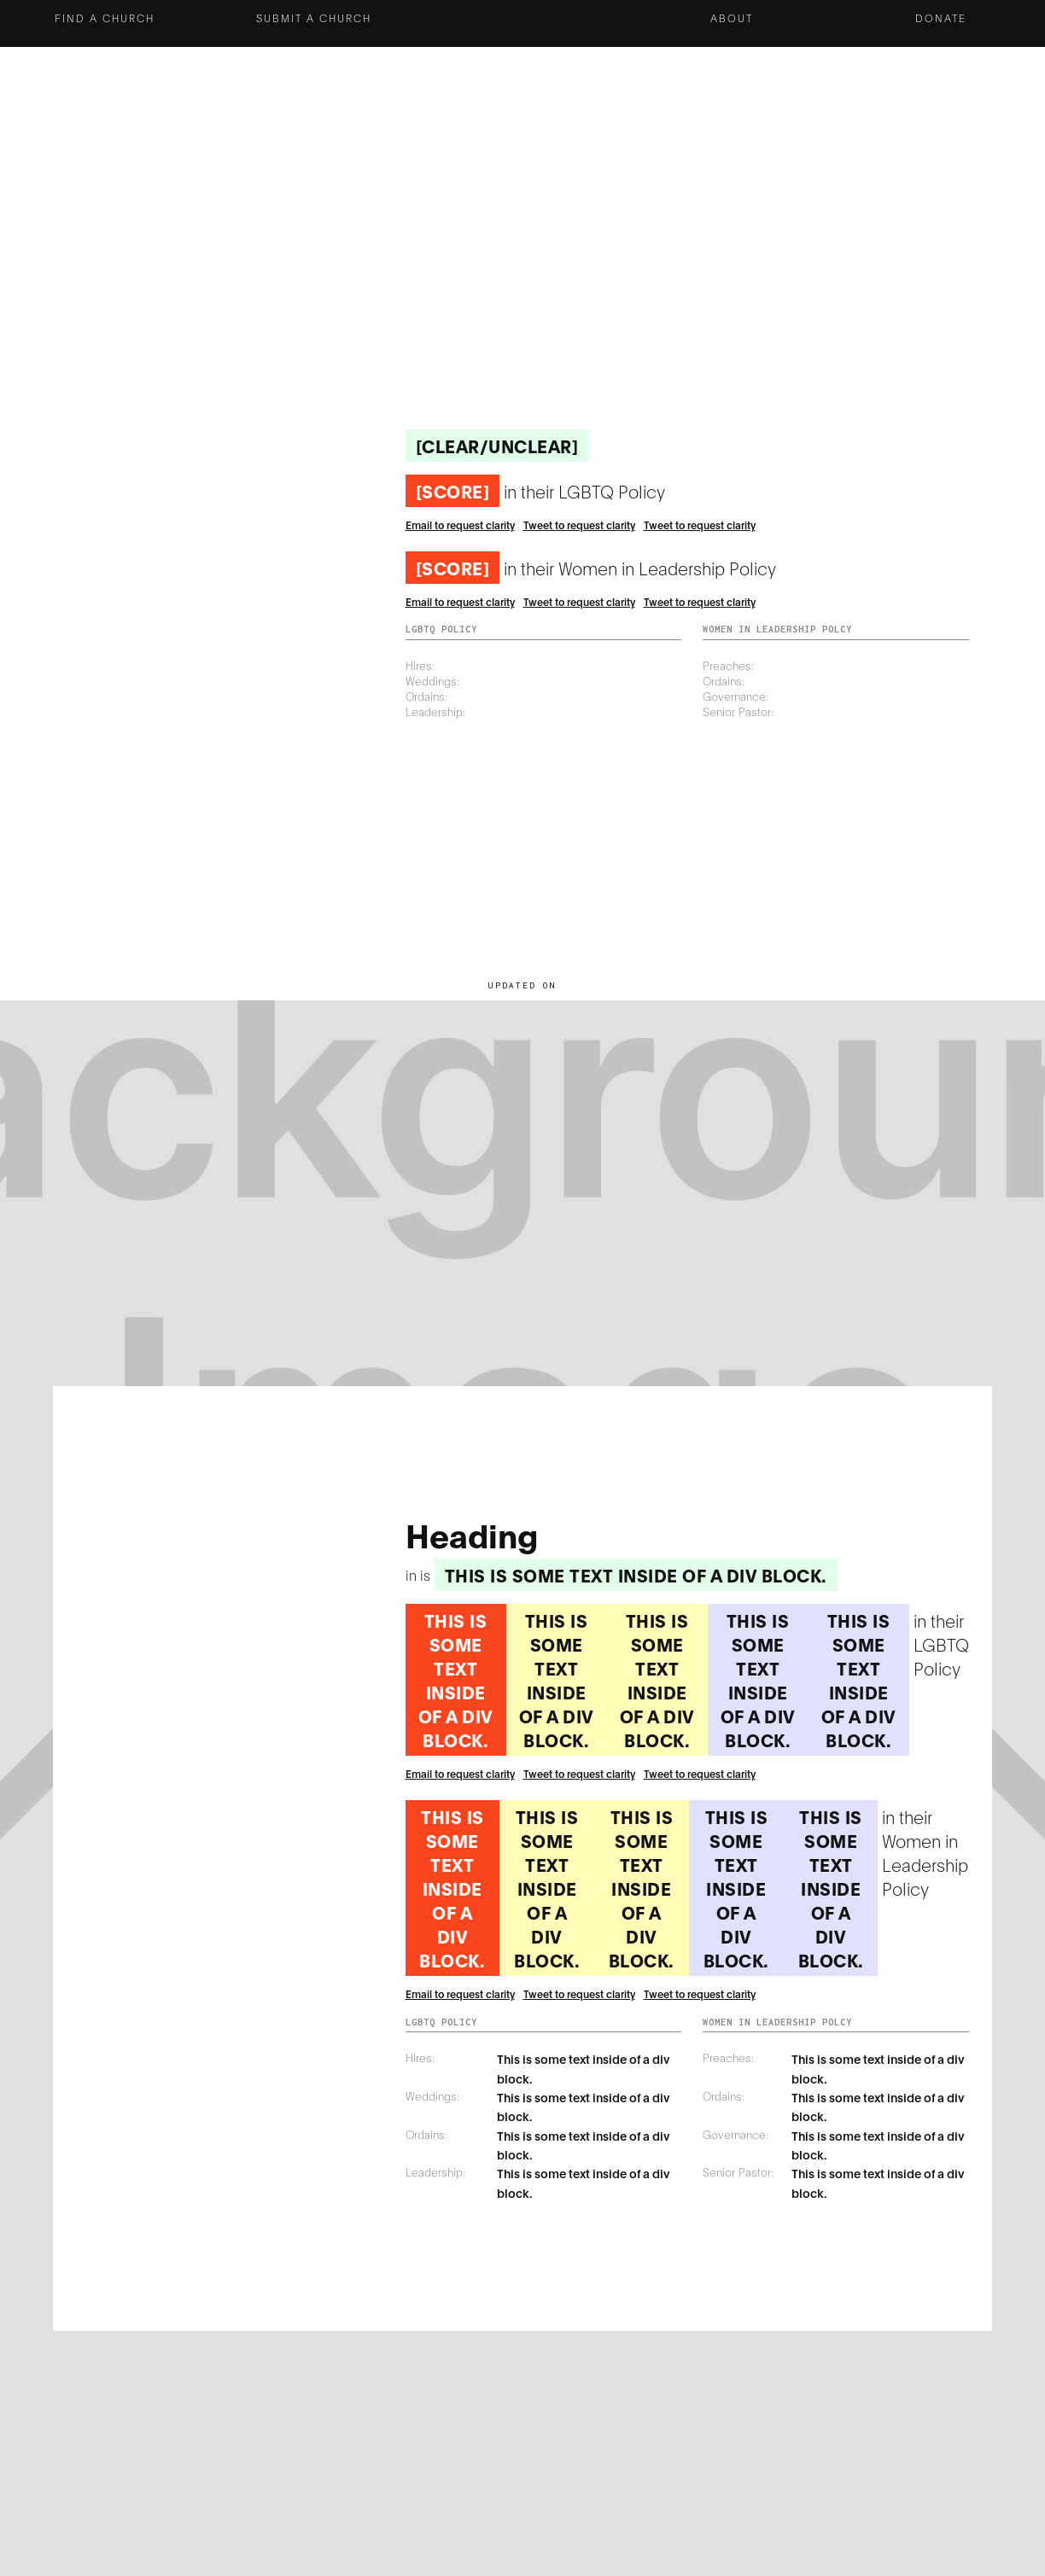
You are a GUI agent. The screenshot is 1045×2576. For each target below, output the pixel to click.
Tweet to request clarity (579, 524)
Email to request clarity (460, 524)
